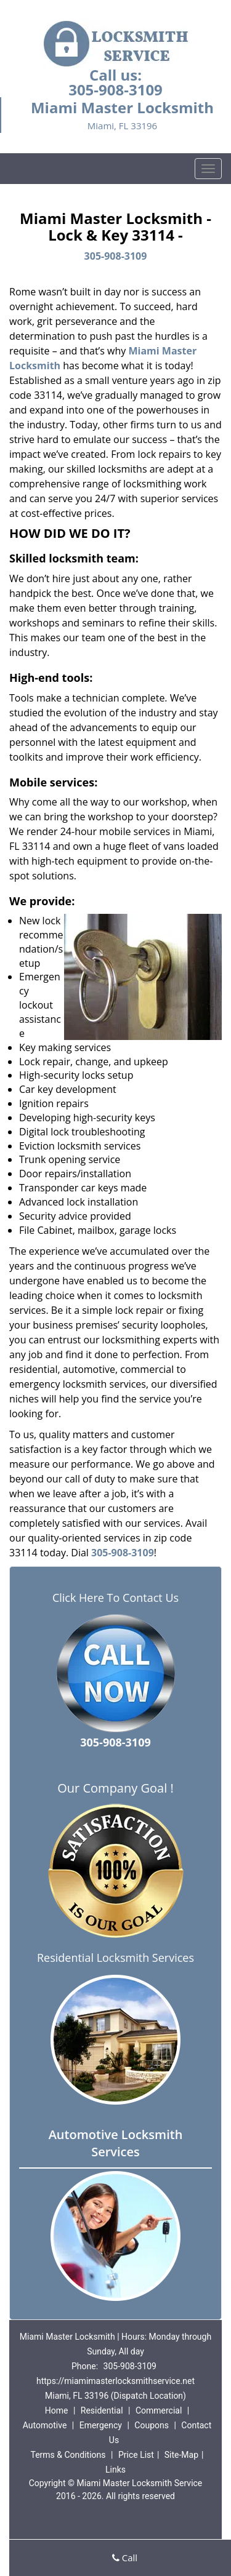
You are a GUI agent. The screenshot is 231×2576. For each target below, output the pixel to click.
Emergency (100, 2425)
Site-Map (181, 2455)
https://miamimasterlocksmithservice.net (115, 2381)
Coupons (151, 2425)
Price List (136, 2455)
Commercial (159, 2410)
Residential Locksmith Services (115, 1957)
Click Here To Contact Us (115, 1597)
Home (56, 2410)
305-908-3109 (115, 89)
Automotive (45, 2425)
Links (115, 2469)
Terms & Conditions (67, 2455)
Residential (102, 2410)
